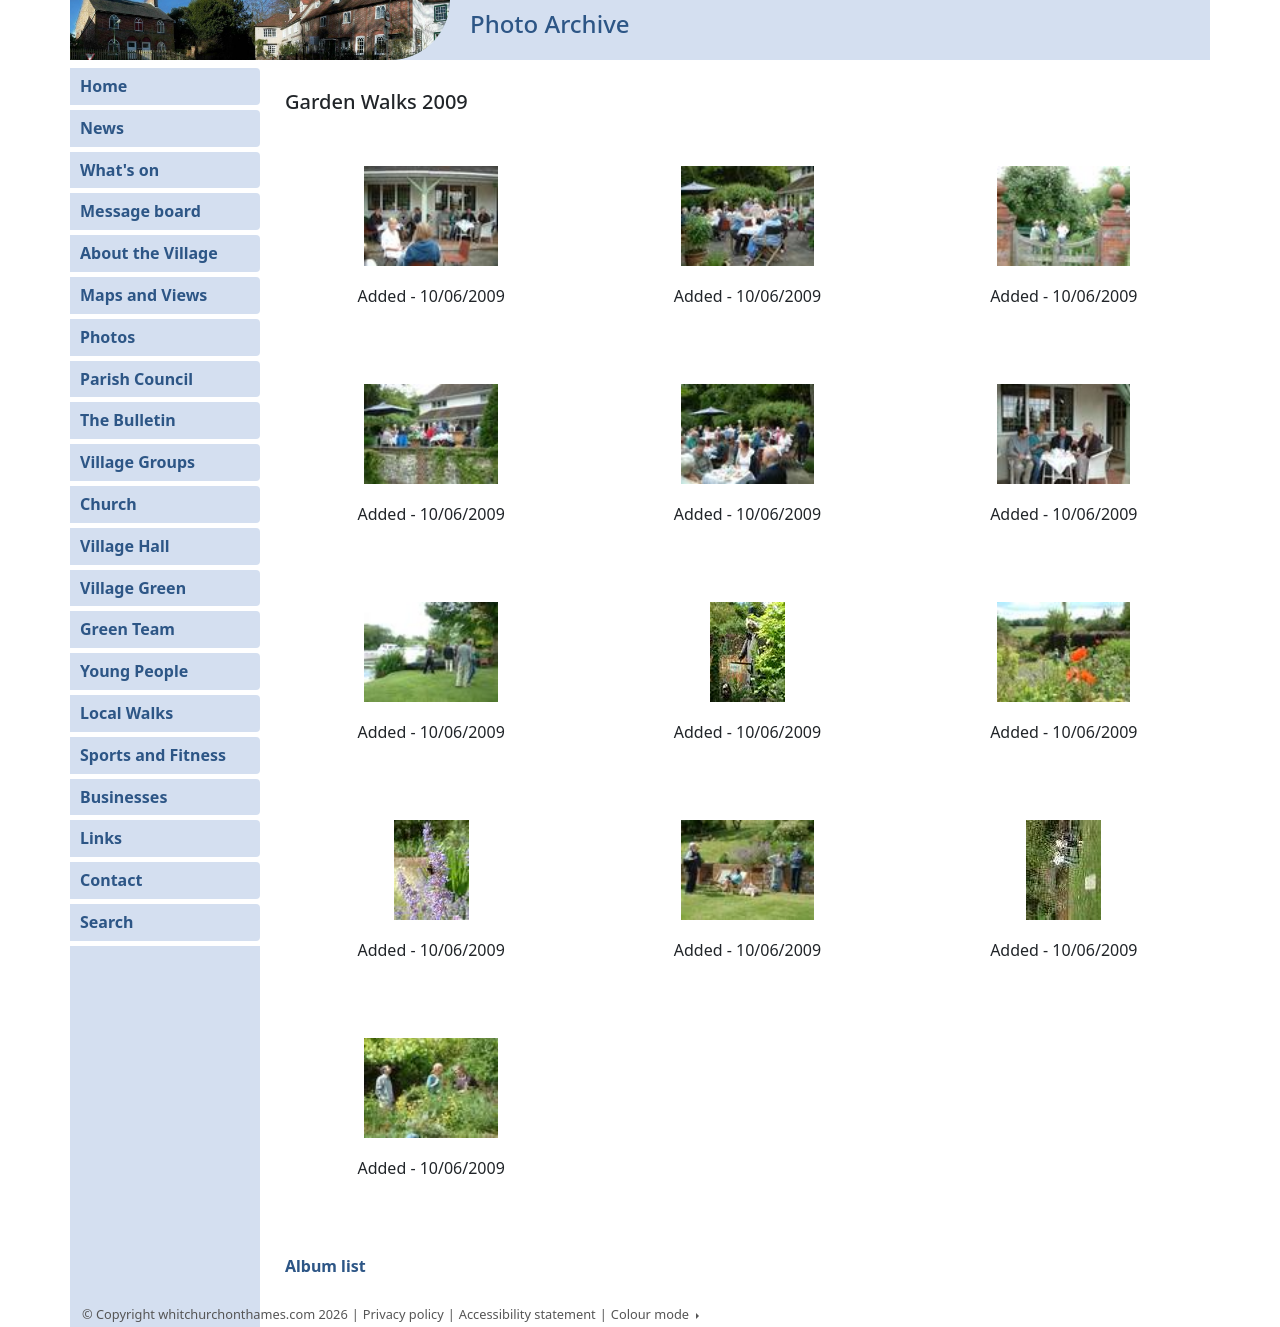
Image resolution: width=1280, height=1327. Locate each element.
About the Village (149, 253)
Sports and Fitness (153, 755)
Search (106, 922)
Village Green (133, 588)
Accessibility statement (527, 1314)
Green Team (127, 629)
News (102, 128)
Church (108, 504)
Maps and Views (143, 295)
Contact (111, 880)
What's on (119, 170)
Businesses (123, 797)
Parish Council (136, 379)
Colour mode (652, 1314)
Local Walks (126, 713)
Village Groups (137, 462)
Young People (134, 671)
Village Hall (125, 546)
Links (101, 838)
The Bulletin (128, 420)
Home (103, 86)
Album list (325, 1266)
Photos (107, 337)
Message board (140, 211)
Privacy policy (403, 1314)
